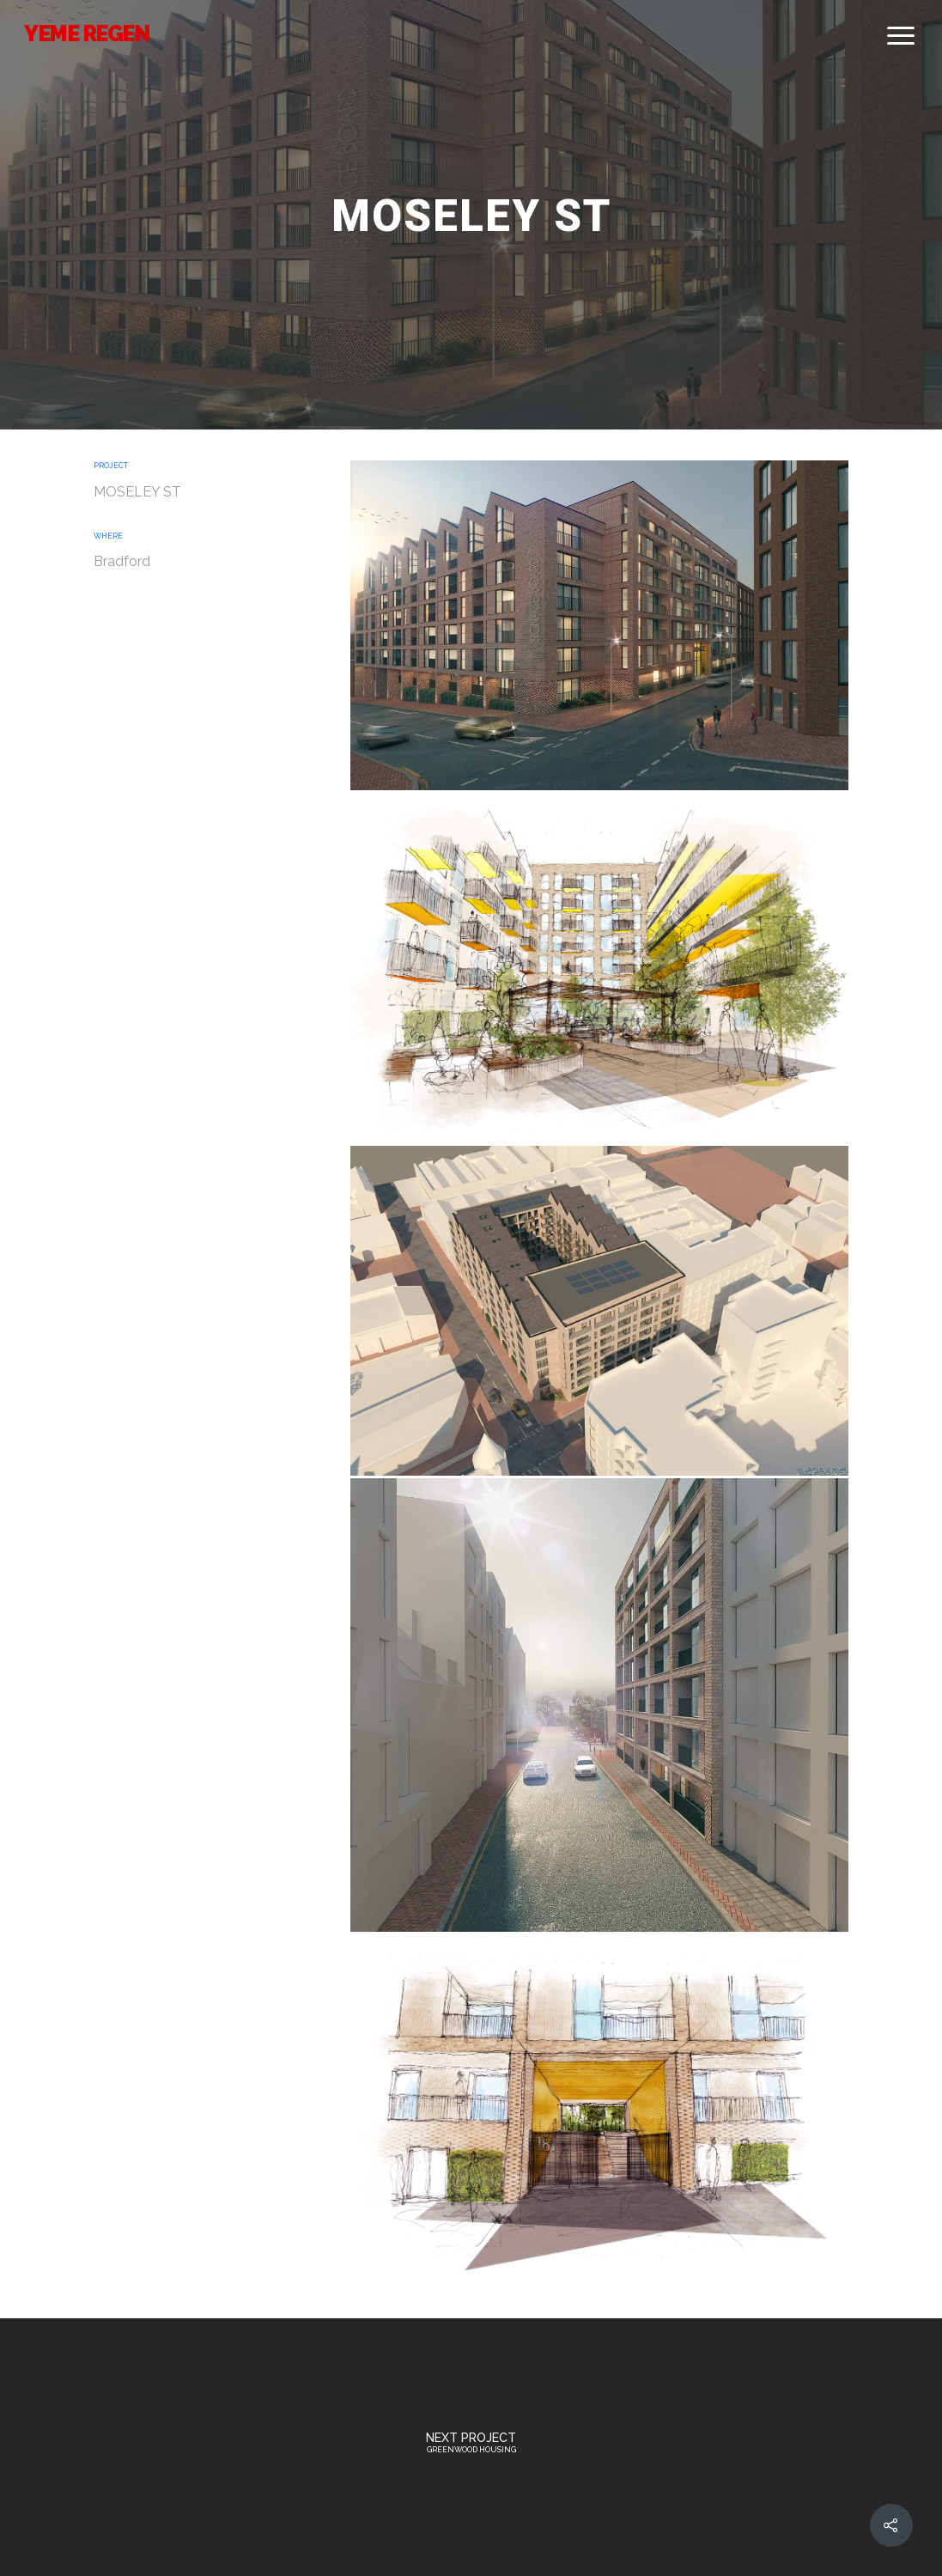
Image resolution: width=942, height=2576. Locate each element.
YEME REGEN (86, 33)
